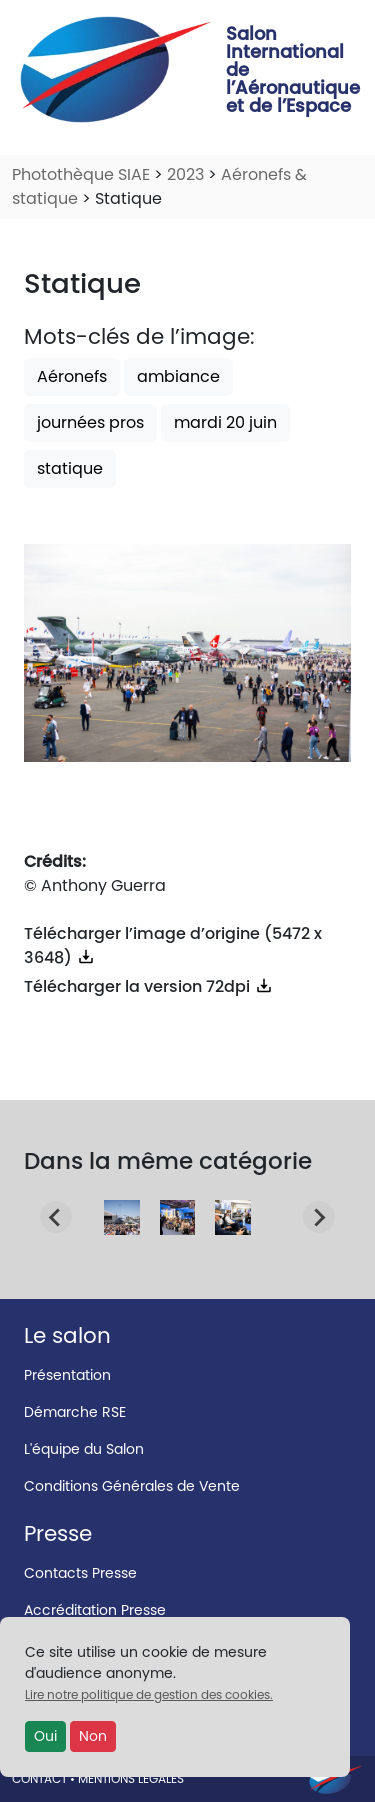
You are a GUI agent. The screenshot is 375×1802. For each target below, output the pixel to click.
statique (70, 468)
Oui (45, 1736)
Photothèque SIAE (81, 174)
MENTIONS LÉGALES (131, 1778)
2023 (185, 174)
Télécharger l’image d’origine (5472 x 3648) (173, 945)
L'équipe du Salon (84, 1449)
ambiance (178, 376)
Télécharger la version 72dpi (149, 986)
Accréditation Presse (95, 1610)
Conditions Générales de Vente (132, 1486)
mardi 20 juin (225, 422)
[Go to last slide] (56, 1217)
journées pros (90, 422)
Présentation (67, 1375)
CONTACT (39, 1778)
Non (93, 1736)
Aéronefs (72, 376)
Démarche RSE (75, 1412)
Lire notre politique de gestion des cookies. (149, 1694)
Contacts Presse (80, 1573)
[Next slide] (319, 1217)
